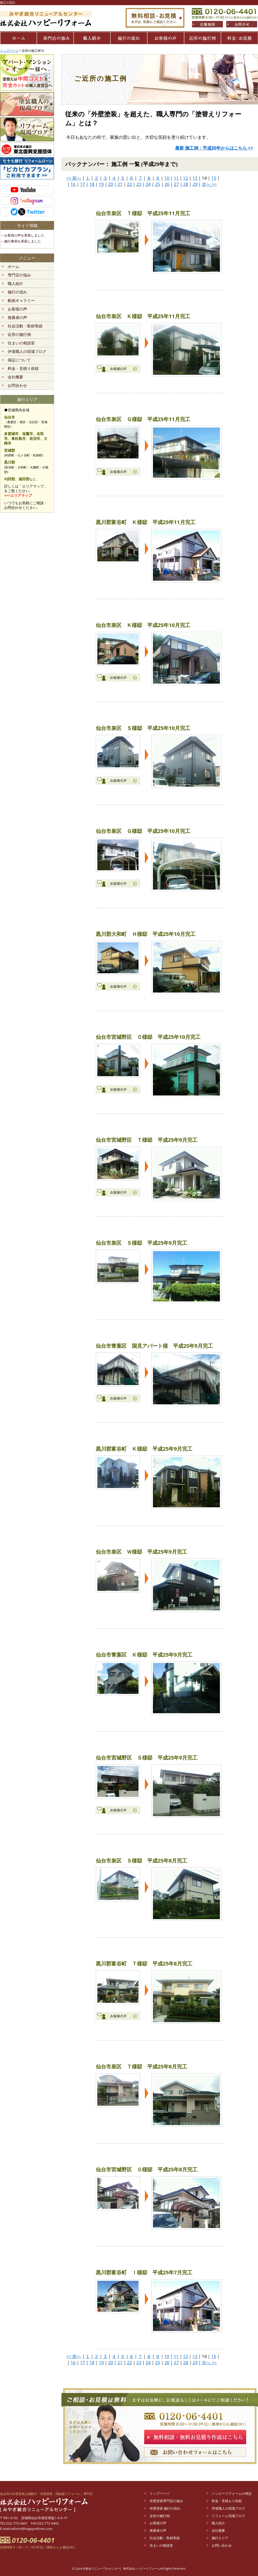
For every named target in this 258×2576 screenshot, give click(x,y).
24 (148, 184)
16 (73, 184)
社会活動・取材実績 (25, 326)
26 (167, 184)
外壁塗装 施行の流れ (165, 2508)
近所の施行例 (19, 335)
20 (110, 184)
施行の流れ (17, 292)
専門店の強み (19, 275)
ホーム (13, 267)
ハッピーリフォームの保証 (232, 2493)
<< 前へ (73, 178)
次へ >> (209, 184)
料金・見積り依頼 (23, 369)
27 (176, 184)
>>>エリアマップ (18, 495)
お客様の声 (17, 309)
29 (195, 184)
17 (82, 184)
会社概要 (15, 377)
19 (101, 184)
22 (129, 184)
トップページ (160, 2493)
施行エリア (220, 2538)
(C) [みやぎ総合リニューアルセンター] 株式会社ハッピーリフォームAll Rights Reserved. (129, 2568)
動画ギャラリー (21, 301)
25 (157, 184)
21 (119, 184)
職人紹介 (15, 284)
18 (91, 184)
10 (166, 178)
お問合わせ (17, 386)
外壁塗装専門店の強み (166, 2501)
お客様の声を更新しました (24, 235)
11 (176, 178)
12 (185, 178)
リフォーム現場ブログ (228, 2515)
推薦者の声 (17, 318)
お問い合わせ (222, 2545)
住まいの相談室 (21, 343)
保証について (19, 360)
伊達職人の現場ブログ (27, 352)
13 (194, 178)
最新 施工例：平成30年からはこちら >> (214, 148)
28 (185, 184)
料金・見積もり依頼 (227, 2501)
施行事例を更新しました (22, 241)
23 (138, 184)
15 (213, 178)
